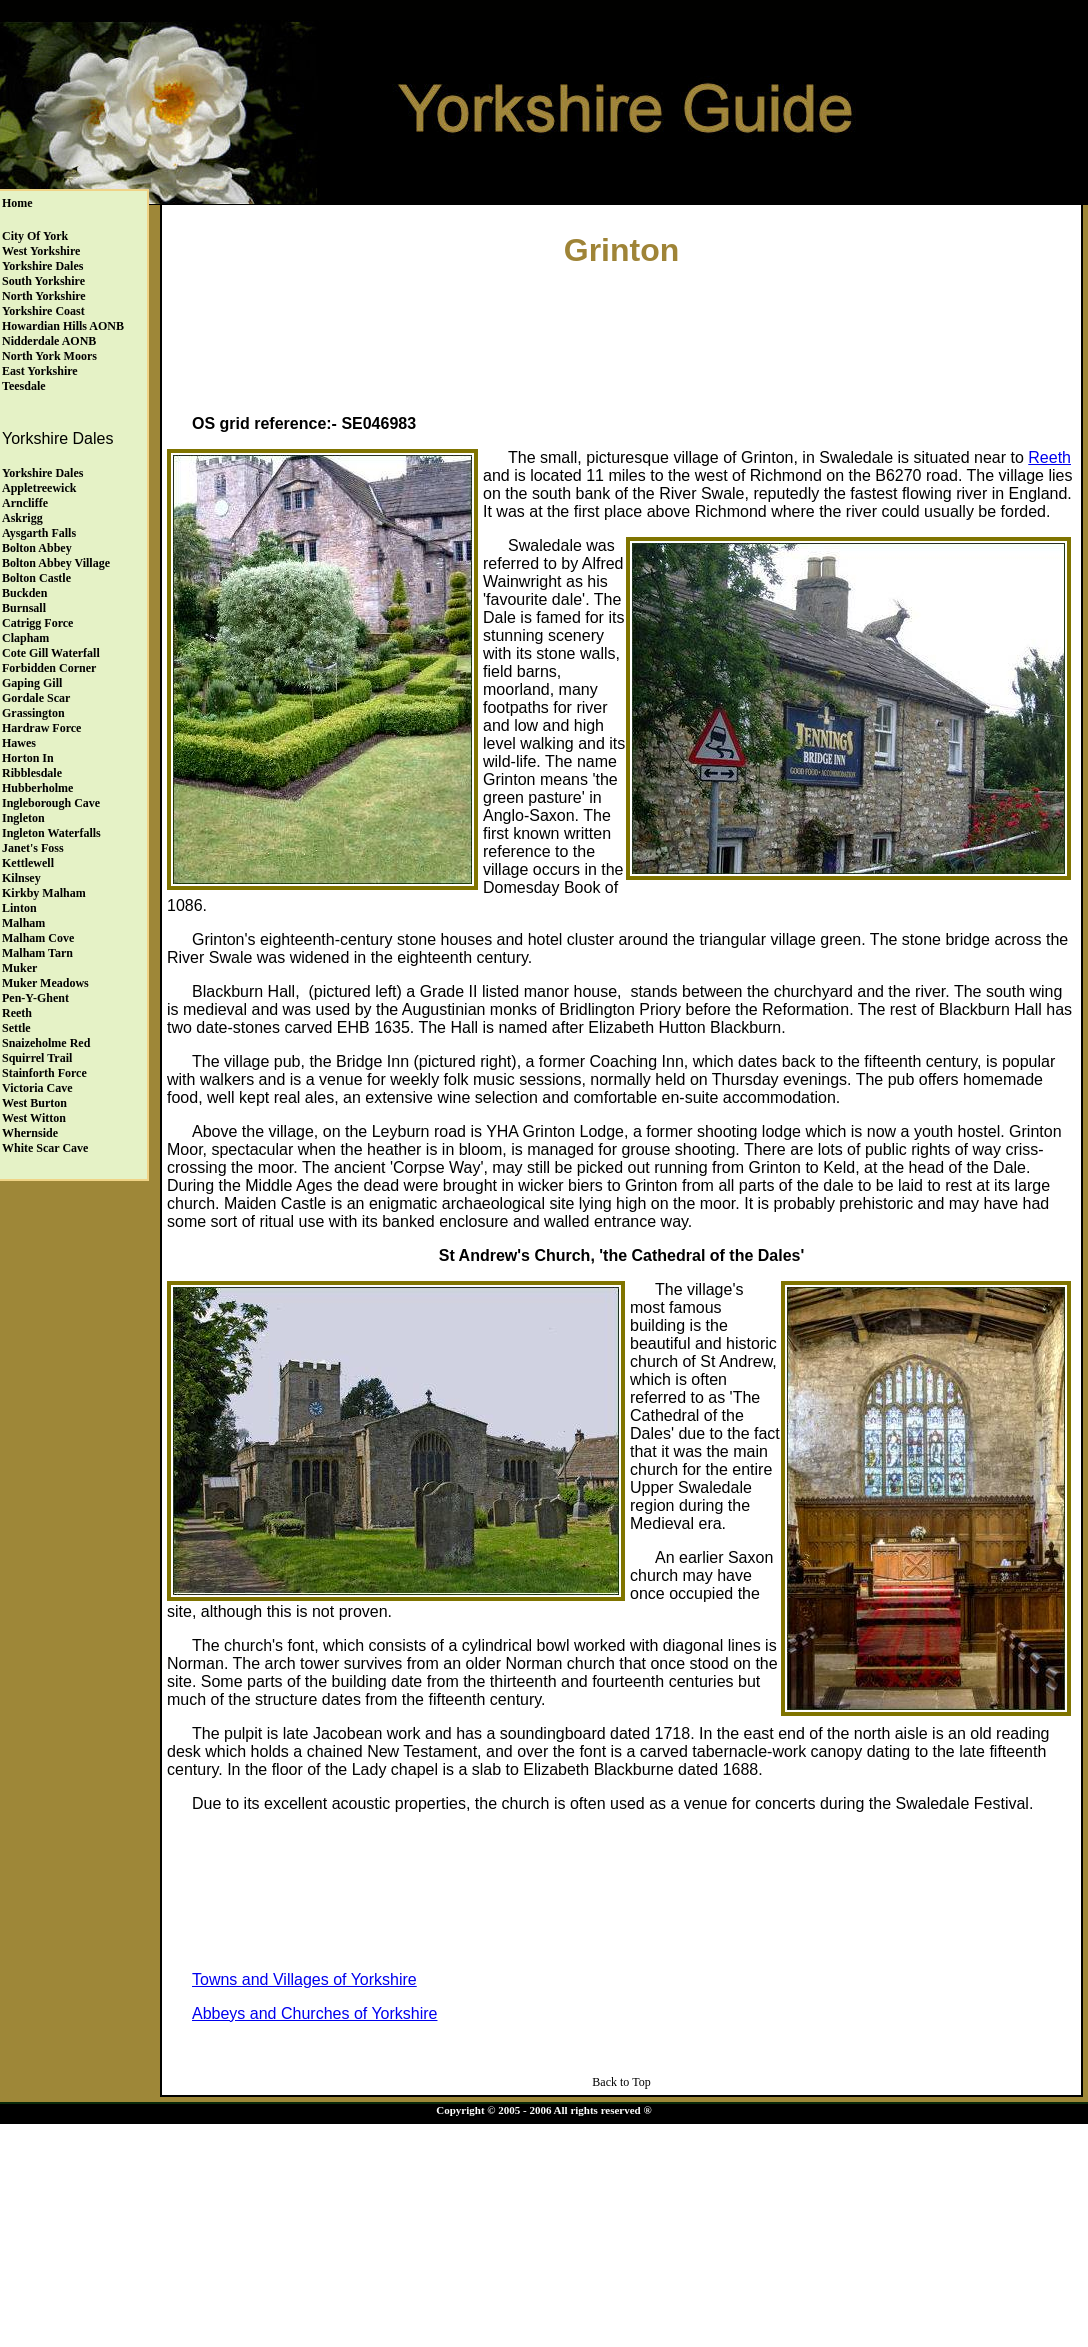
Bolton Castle (36, 578)
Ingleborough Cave (51, 803)
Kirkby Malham (44, 893)
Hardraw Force (41, 728)
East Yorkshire (40, 371)
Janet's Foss (33, 848)
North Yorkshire (44, 296)
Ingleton (23, 818)
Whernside (30, 1133)
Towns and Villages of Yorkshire (304, 1979)
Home (17, 203)
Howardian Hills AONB (63, 326)
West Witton (34, 1118)
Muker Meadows (45, 983)
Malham (23, 923)
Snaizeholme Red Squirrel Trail (46, 1050)
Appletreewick (39, 488)
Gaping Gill (32, 683)
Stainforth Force (44, 1073)
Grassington (33, 713)
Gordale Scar (36, 698)
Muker (19, 968)
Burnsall (24, 608)
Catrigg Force (37, 623)
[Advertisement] (622, 336)
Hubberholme (37, 788)
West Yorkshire (41, 251)
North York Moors (49, 356)
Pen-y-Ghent (35, 998)
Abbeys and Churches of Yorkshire (314, 2013)
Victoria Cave (37, 1088)
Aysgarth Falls (39, 533)
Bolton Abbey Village (56, 563)
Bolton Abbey (37, 548)
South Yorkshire (43, 281)
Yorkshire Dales (42, 266)
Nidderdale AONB (49, 341)
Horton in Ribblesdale (32, 765)
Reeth (17, 1013)
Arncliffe (25, 503)
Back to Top (621, 2082)
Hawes (19, 743)
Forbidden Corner (49, 668)
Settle (16, 1028)
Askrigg (22, 518)
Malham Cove (38, 938)
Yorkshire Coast (43, 311)
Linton (19, 908)
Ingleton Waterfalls (51, 833)
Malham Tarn (37, 953)
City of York (35, 236)
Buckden (24, 593)
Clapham (25, 638)
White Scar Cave (45, 1148)
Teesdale (24, 386)
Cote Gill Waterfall (51, 653)
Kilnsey (21, 878)
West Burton (34, 1103)
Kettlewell (28, 863)
